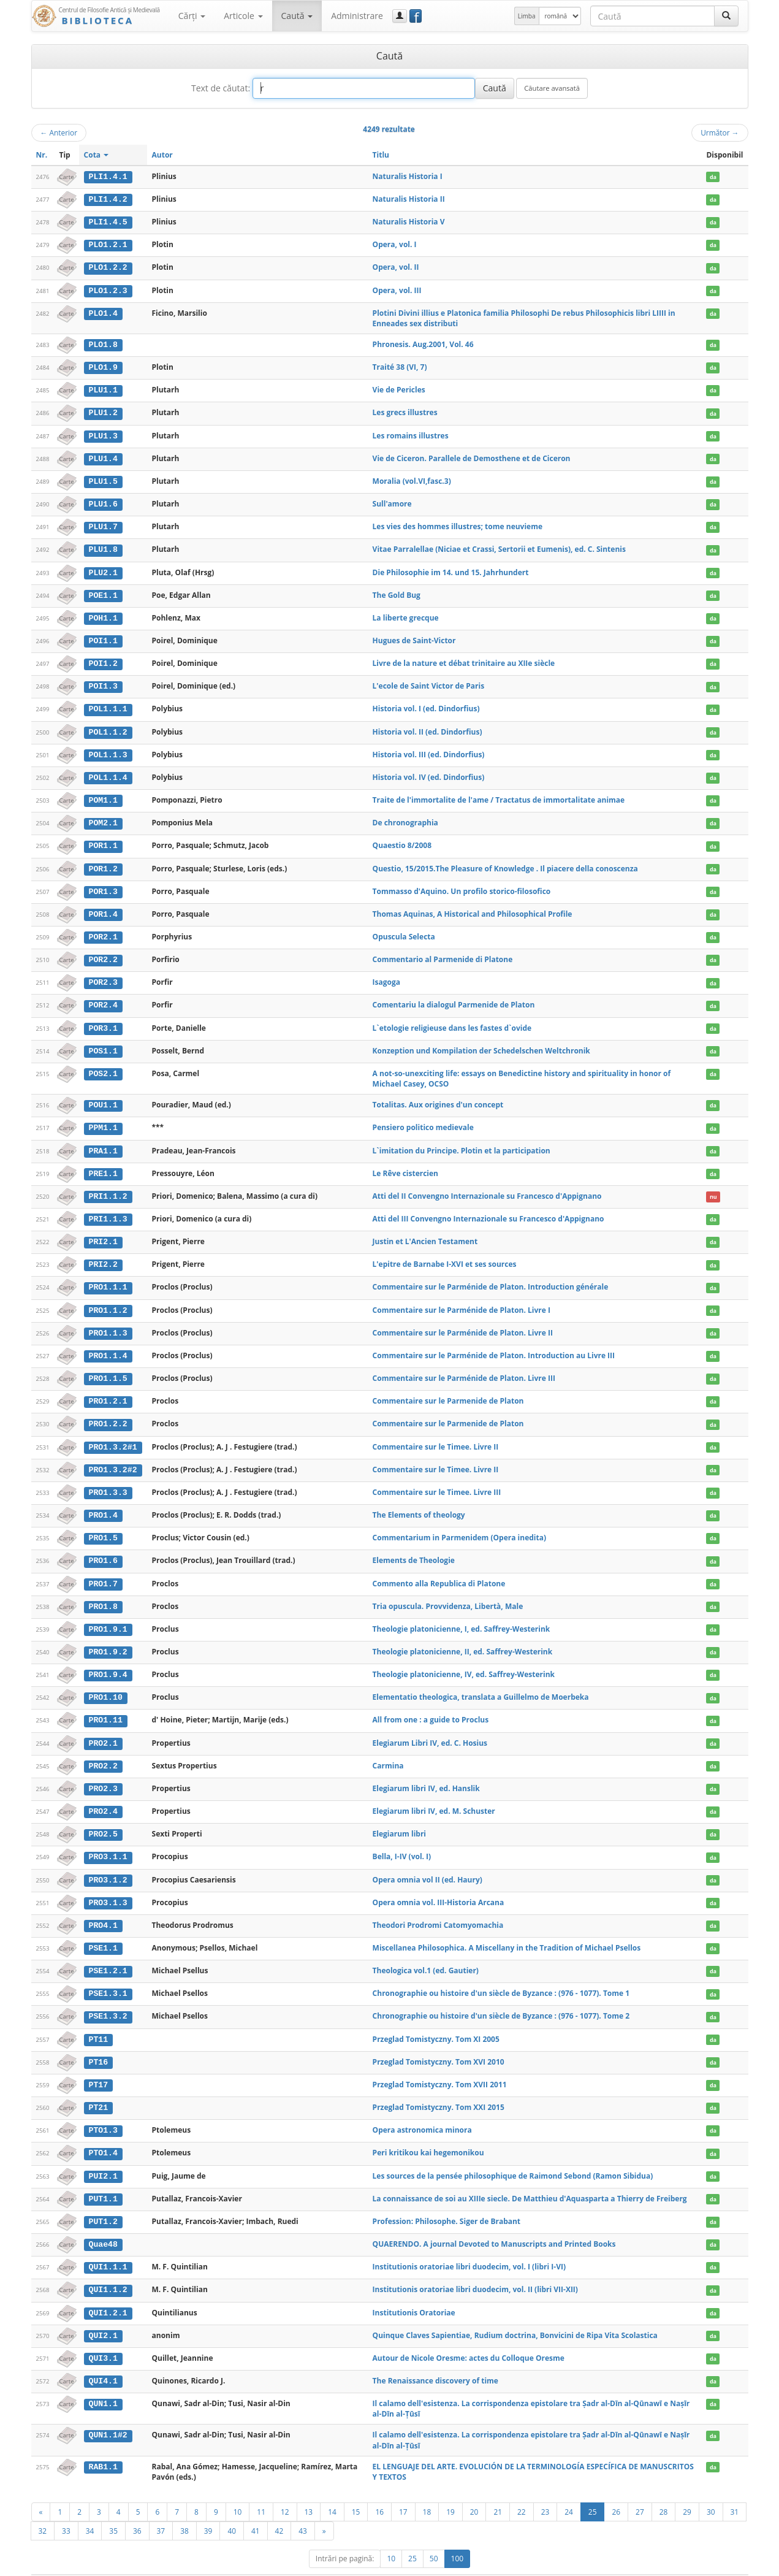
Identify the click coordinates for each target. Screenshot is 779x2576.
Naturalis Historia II (409, 199)
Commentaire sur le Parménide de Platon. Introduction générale (491, 1276)
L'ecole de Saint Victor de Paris (429, 681)
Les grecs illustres (405, 410)
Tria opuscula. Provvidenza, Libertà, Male (448, 1592)
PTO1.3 (102, 2111)
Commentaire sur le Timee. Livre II (436, 1434)
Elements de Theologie (414, 1547)
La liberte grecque (406, 613)
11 (261, 2489)
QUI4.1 (102, 2359)
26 (616, 2489)
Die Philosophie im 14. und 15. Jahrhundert (451, 569)
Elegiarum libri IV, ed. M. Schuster (434, 1795)
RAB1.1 (102, 2444)
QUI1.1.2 (107, 2269)
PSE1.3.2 (107, 1998)
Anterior (59, 132)
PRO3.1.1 (107, 1840)
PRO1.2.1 (107, 1389)
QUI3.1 (102, 2336)
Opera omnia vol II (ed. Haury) (427, 1863)
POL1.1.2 (107, 726)
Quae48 (102, 2224)
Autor (162, 155)
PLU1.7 (102, 523)
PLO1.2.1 (107, 244)
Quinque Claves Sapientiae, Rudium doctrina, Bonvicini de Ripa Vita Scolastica (515, 2314)
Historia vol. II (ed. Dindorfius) (427, 726)
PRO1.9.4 (107, 1660)
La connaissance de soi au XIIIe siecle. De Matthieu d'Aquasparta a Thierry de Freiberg (530, 2178)
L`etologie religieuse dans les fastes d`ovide (452, 1019)
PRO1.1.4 (107, 1344)
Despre (702, 2564)
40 (231, 2508)
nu (713, 1187)
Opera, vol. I (395, 244)
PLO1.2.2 (107, 266)
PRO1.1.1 (107, 1276)
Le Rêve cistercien (405, 1163)
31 (735, 2489)
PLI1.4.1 (107, 176)
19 (450, 2489)
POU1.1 (102, 1096)
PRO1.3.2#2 (112, 1456)
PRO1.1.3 (107, 1322)
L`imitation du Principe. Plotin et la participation (461, 1141)
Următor (720, 132)
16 (379, 2489)
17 (403, 2489)
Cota (96, 155)
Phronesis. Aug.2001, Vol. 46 (423, 343)
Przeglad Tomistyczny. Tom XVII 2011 (440, 2066)
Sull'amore (392, 500)
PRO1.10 (105, 1682)
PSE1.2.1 (107, 1953)
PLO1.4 (102, 311)
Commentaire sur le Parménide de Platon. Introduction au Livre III (494, 1344)
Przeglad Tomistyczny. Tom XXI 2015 (438, 2088)
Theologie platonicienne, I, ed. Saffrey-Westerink (461, 1615)
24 (568, 2489)
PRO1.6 (102, 1547)
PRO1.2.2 (107, 1412)
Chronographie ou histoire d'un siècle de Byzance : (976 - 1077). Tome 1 (501, 1975)
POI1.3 (102, 681)
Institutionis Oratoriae (414, 2291)
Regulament (629, 2564)
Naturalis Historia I (408, 176)
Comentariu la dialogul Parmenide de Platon (454, 997)
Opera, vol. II (396, 266)
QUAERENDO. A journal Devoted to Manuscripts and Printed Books (494, 2224)
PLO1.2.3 (107, 289)
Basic (730, 2564)
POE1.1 (102, 591)
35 (113, 2508)
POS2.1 (102, 1065)
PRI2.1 (102, 1231)
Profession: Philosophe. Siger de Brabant (446, 2201)
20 (474, 2489)
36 (137, 2508)
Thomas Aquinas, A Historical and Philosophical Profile (472, 906)
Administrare (357, 15)
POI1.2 (102, 659)
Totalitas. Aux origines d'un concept (438, 1096)
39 (208, 2508)
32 (43, 2508)
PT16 (98, 2043)
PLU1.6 (102, 500)
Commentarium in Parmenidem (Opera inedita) (459, 1524)
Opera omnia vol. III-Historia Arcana (438, 1885)
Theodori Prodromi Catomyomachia (438, 1908)
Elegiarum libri (399, 1818)
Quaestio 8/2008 (402, 839)
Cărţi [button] (191, 15)
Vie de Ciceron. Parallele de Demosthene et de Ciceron (472, 456)
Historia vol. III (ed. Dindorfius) (429, 749)
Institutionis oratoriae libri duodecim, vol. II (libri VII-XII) (475, 2269)
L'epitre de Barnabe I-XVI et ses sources (445, 1253)
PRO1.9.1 (107, 1615)
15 (356, 2489)
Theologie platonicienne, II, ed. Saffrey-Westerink (463, 1637)
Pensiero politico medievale (423, 1119)
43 (302, 2508)
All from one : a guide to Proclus (431, 1705)
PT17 (98, 2066)
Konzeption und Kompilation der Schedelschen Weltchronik (481, 1042)
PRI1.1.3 (107, 1209)
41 (255, 2508)
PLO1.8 (102, 343)
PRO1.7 (102, 1569)
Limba (527, 16)
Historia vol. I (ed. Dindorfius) (426, 703)
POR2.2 (102, 952)
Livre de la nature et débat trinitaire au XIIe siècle (464, 659)
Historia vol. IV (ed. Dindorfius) (429, 771)
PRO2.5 (102, 1818)
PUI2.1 (102, 2156)
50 (434, 2536)
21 (497, 2489)
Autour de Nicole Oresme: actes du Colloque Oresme (468, 2336)
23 (545, 2489)
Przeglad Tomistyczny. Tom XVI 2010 (438, 2043)
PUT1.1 (102, 2178)
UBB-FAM (226, 2564)
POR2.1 (102, 929)
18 (427, 2489)
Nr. (42, 155)
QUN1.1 (102, 2382)
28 (663, 2489)
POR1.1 (102, 839)
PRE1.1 (102, 1163)
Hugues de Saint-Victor (414, 636)
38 (184, 2508)
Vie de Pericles (399, 388)
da (713, 177)
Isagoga (386, 974)
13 (309, 2489)
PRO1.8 (102, 1592)
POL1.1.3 (107, 749)
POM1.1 (102, 794)
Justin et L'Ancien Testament (425, 1231)
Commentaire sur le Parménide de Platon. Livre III (464, 1366)
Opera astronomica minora (422, 2111)
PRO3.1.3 (107, 1885)
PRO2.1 (102, 1727)
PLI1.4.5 (107, 221)
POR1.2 (102, 862)
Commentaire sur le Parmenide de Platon (448, 1389)
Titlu (381, 155)
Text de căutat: (220, 88)
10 (238, 2489)
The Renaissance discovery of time (435, 2359)
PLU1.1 (102, 388)
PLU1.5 (102, 478)
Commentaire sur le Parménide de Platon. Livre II (463, 1322)
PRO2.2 (102, 1750)
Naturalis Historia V (409, 221)
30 (711, 2489)
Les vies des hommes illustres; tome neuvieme (457, 523)
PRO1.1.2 (107, 1299)
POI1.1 (102, 636)
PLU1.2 (102, 410)
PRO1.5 (102, 1525)
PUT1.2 (102, 2201)
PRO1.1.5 (107, 1366)
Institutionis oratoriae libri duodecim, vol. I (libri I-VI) (469, 2246)
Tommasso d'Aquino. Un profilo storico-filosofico (462, 884)
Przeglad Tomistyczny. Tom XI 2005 (436, 2021)
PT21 (98, 2088)
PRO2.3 (102, 1772)
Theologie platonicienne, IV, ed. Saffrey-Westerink (464, 1660)
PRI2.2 (102, 1253)
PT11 (98, 2021)
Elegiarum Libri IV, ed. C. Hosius (430, 1727)
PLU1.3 (102, 433)
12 (285, 2489)
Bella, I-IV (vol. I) (402, 1840)
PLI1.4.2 (107, 199)
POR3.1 (102, 1019)
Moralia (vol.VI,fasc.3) (412, 478)
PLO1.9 (102, 365)
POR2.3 (102, 974)
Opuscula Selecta (404, 929)
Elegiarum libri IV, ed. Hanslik (426, 1772)
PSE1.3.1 (107, 1975)
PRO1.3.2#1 (112, 1434)
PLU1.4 (102, 456)
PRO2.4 (102, 1795)
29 (687, 2489)
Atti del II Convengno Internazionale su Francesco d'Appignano (487, 1186)
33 (66, 2508)
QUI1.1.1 (107, 2246)
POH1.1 (102, 613)
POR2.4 (102, 997)
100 (457, 2536)
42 (279, 2508)
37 (161, 2508)
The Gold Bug (396, 591)
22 (521, 2489)
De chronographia (405, 816)
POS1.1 (102, 1042)
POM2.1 (102, 816)
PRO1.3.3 (107, 1479)
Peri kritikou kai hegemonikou (428, 2133)
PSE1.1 (102, 1930)
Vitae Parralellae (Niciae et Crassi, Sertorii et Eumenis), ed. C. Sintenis (499, 546)
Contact (670, 2564)
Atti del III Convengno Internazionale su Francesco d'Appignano (488, 1209)
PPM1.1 (102, 1119)
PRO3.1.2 (107, 1863)
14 (332, 2489)
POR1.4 (102, 906)
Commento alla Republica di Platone (439, 1569)
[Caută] (726, 16)
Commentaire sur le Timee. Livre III (437, 1479)
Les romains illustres (411, 433)
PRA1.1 (102, 1141)
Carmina (388, 1750)
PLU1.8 (102, 546)
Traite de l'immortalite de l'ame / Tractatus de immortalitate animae (499, 794)
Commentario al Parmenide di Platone (443, 952)
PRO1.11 (105, 1705)
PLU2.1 (102, 569)
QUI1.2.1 (107, 2291)
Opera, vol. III (397, 289)
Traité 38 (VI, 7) (400, 365)
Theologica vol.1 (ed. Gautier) (426, 1953)
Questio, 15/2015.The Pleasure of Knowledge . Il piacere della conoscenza (505, 862)
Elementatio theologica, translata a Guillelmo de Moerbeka (481, 1682)
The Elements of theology (419, 1502)
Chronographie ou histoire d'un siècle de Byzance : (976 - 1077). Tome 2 (501, 1998)
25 (592, 2489)
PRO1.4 (102, 1502)
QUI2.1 (102, 2314)
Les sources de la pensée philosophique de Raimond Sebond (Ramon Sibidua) (513, 2156)
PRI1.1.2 (107, 1186)
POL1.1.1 (107, 703)
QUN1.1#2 (107, 2413)
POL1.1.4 (107, 772)
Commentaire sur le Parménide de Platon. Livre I (461, 1299)
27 (640, 2489)
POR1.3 (102, 884)
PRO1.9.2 (107, 1637)
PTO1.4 (102, 2133)
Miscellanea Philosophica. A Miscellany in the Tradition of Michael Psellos (507, 1930)
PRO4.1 (102, 1908)
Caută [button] (297, 15)
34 (90, 2508)
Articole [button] (243, 15)
